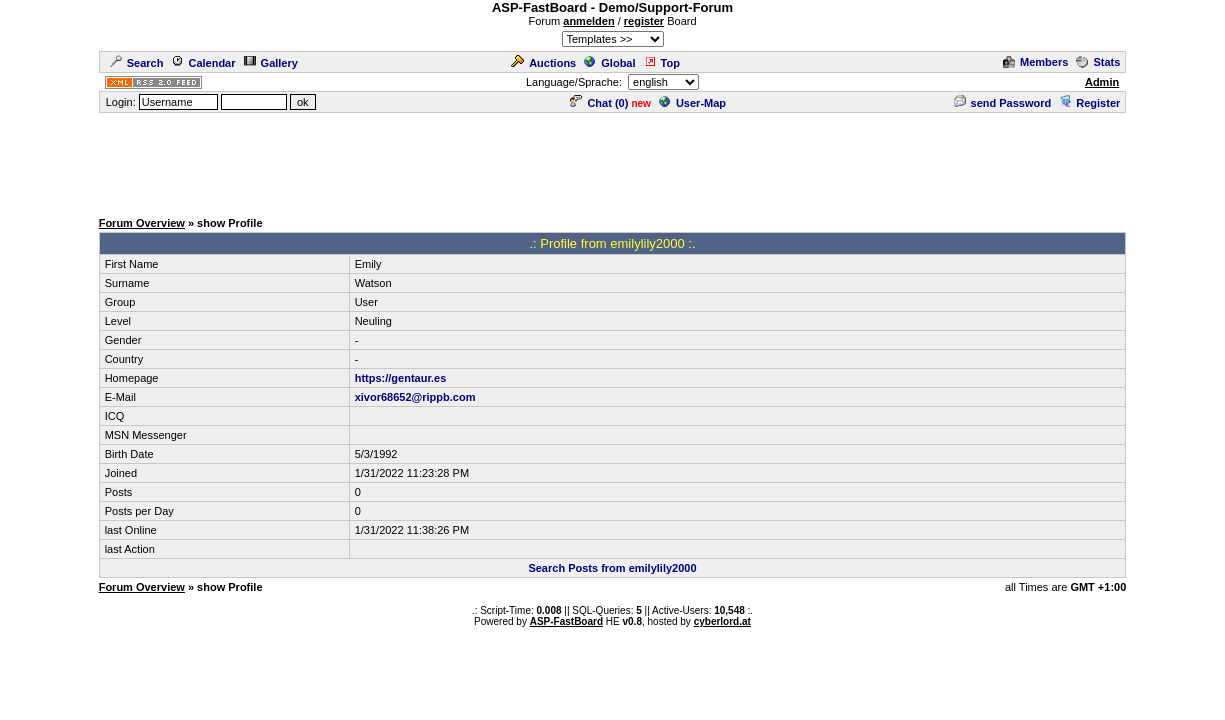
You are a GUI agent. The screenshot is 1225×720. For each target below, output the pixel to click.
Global (609, 63)
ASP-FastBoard (566, 621)
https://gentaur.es (401, 378)
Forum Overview (142, 223)
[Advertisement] (613, 160)
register (644, 21)
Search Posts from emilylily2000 (612, 568)
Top (662, 63)
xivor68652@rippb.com (415, 397)
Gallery (271, 63)
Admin (1102, 82)
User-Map (692, 103)
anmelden (588, 21)
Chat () (599, 103)
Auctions (543, 63)
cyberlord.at (722, 621)
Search (137, 63)
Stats (1098, 62)
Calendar (203, 63)
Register (1089, 103)
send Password (1003, 103)
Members (1035, 62)
